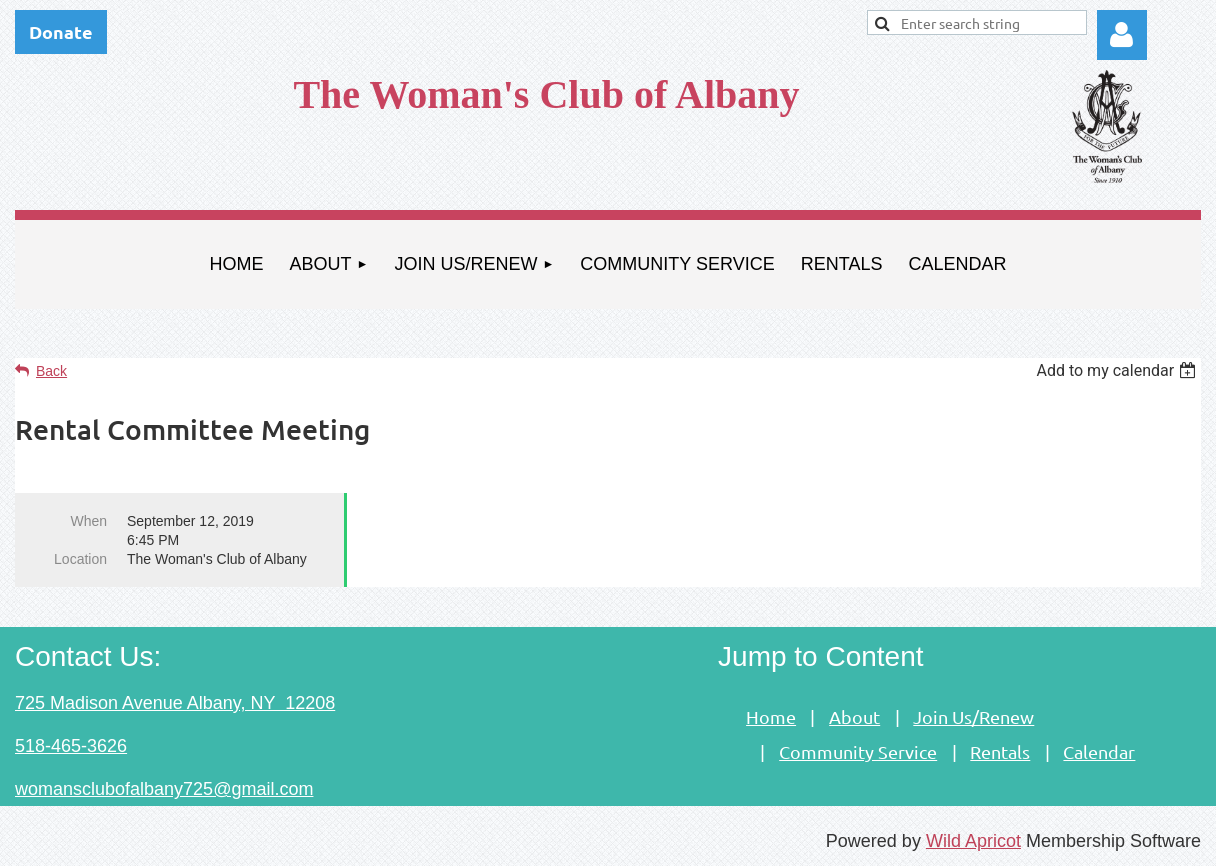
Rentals (1000, 751)
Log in (1122, 35)
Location (80, 559)
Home (771, 716)
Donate (61, 31)
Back (51, 371)
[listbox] (1118, 370)
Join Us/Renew (973, 716)
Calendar (1099, 751)
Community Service (858, 751)
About (854, 716)
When (88, 521)
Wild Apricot (973, 841)
